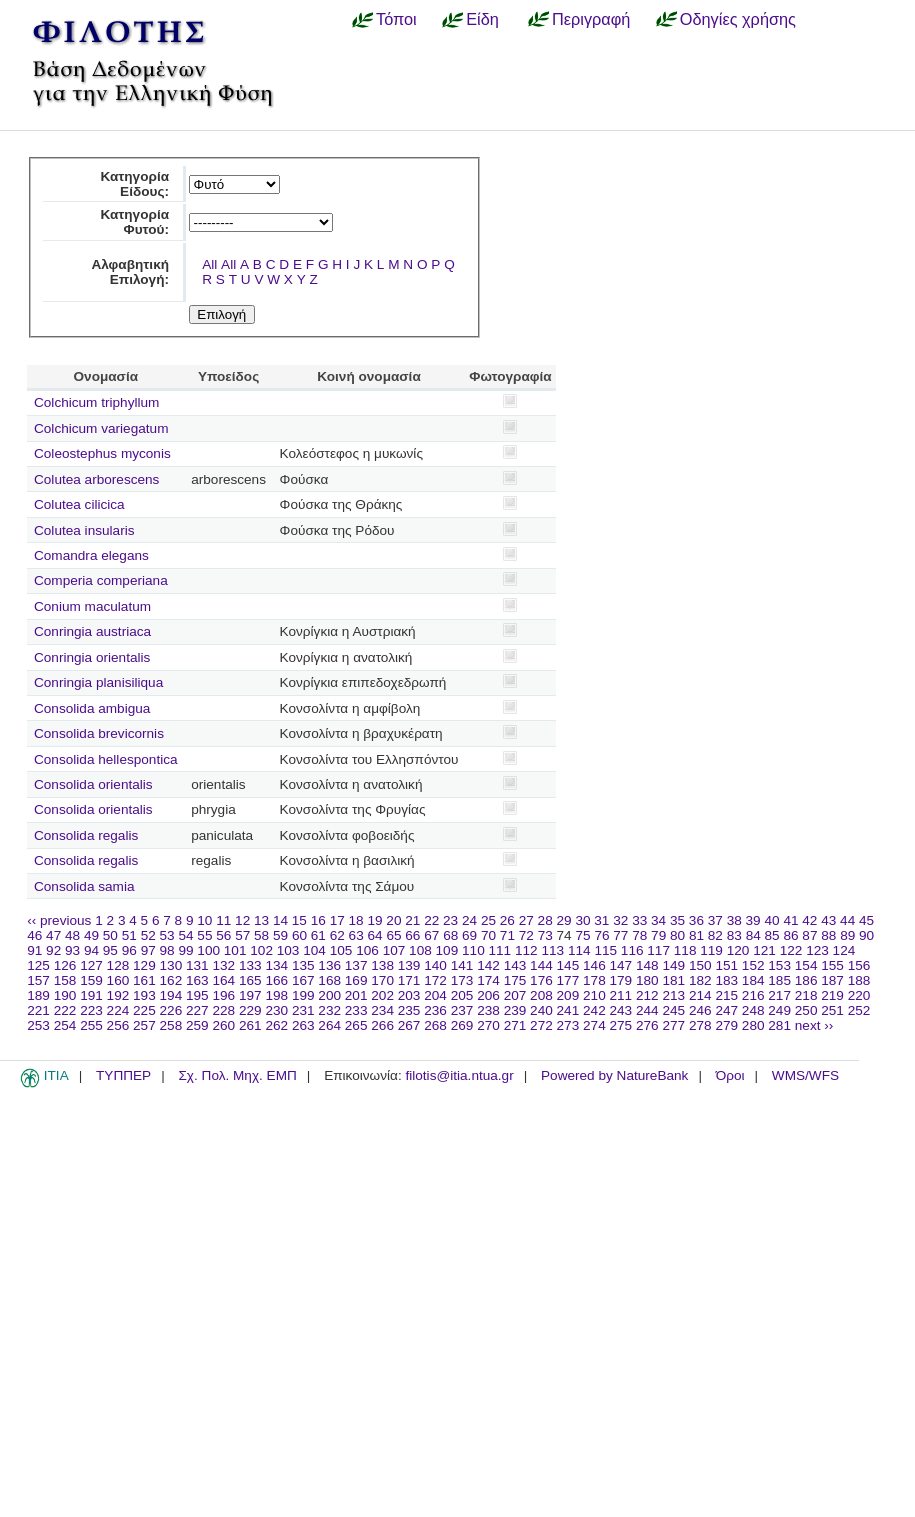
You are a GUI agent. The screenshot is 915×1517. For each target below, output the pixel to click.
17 (337, 920)
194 (171, 995)
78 (639, 935)
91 (34, 950)
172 (435, 980)
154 (806, 965)
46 (34, 935)
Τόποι (396, 19)
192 (118, 995)
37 (715, 920)
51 (129, 935)
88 (828, 935)
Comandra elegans (91, 555)
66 (412, 935)
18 (356, 920)
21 (412, 920)
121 (764, 950)
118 (685, 950)
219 (832, 995)
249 (779, 1010)
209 (568, 995)
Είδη (482, 19)
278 (700, 1025)
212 (647, 995)
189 (38, 995)
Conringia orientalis (92, 657)
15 (299, 920)
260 (223, 1025)
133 (250, 965)
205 (462, 995)
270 (488, 1025)
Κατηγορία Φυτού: (134, 222)
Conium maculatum (92, 606)
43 (828, 920)
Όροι (730, 1075)
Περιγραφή (591, 19)
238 (488, 1010)
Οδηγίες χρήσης (738, 19)
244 (647, 1010)
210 (594, 995)
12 (242, 920)
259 (197, 1025)
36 (696, 920)
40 (771, 920)
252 (859, 1010)
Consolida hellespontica (106, 759)
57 (242, 935)
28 (545, 920)
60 (299, 935)
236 (435, 1010)
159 (91, 980)
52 (148, 935)
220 (859, 995)
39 (753, 920)
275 (621, 1025)
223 (91, 1010)
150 (700, 965)
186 (806, 980)
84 (753, 935)
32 (620, 920)
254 (65, 1025)
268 (435, 1025)
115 (605, 950)
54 (185, 935)
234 (382, 1010)
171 (409, 980)
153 (779, 965)
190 (65, 995)
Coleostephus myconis (102, 453)
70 (488, 935)
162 (171, 980)
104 (314, 950)
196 (223, 995)
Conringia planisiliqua (98, 682)
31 (601, 920)
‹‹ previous (59, 920)
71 (507, 935)
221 (38, 1010)
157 (38, 980)
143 (515, 965)
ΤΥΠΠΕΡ (123, 1075)
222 (65, 1010)
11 (223, 920)
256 (118, 1025)
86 (790, 935)
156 (859, 965)
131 (197, 965)
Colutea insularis (84, 530)
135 (303, 965)
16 (318, 920)
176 (541, 980)
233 (356, 1010)
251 (832, 1010)
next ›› (814, 1025)
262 (276, 1025)
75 (582, 935)
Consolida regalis (86, 835)
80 (677, 935)
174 (488, 980)
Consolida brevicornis (99, 733)
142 (488, 965)
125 (38, 965)
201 (356, 995)
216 (753, 995)
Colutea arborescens (96, 479)
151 (726, 965)
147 (621, 965)
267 (409, 1025)
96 (129, 950)
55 (204, 935)
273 (568, 1025)
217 (779, 995)
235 (409, 1010)
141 (462, 965)
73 (545, 935)
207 (515, 995)
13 (261, 920)
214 (700, 995)
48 (72, 935)
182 (700, 980)
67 (431, 935)
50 (110, 935)
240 (541, 1010)
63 (356, 935)
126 (65, 965)
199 (303, 995)
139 (409, 965)
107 (394, 950)
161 (144, 980)
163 (197, 980)
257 (144, 1025)
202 (382, 995)
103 (288, 950)
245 (673, 1010)
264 (329, 1025)
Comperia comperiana (101, 580)
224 (118, 1010)
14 (280, 920)
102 (261, 950)
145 (568, 965)
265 (356, 1025)
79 (658, 935)
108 (420, 950)
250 (806, 1010)
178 (594, 980)
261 (250, 1025)
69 (469, 935)
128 (118, 965)
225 (144, 1010)
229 (250, 1010)
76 (601, 935)
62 (337, 935)
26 (507, 920)
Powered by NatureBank (614, 1075)
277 (673, 1025)
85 (772, 935)
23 (450, 920)
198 (276, 995)
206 (488, 995)
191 (91, 995)
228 (223, 1010)
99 (185, 950)
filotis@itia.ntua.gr (459, 1075)
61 (318, 935)
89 (847, 935)
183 (726, 980)
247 (726, 1010)
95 (110, 950)
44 (847, 920)
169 (356, 980)
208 (541, 995)
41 (790, 920)
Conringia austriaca (92, 631)
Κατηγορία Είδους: (134, 184)
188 (859, 980)
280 (753, 1025)
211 (621, 995)
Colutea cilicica (79, 504)
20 (393, 920)
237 (462, 1010)
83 (734, 935)
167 (303, 980)
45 (866, 920)
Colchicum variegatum (101, 428)
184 (753, 980)
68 (450, 935)
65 (393, 935)
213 (673, 995)
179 (621, 980)
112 (526, 950)
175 (515, 980)
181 (673, 980)
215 (726, 995)
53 (167, 935)
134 (276, 965)
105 (341, 950)
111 (500, 950)
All (209, 264)
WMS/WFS (805, 1075)
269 (462, 1025)
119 (711, 950)
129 (144, 965)
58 (261, 935)
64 (375, 935)
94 (91, 950)
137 (356, 965)
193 (144, 995)
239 (515, 1010)
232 (329, 1010)
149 (673, 965)
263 (303, 1025)
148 (647, 965)
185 (779, 980)
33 (639, 920)
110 (473, 950)
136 (329, 965)
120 (738, 950)
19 (374, 920)
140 (435, 965)
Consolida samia (84, 886)
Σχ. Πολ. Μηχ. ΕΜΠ (237, 1075)
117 (658, 950)
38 (734, 920)
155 (832, 965)
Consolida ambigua (92, 708)
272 (541, 1025)
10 (204, 920)
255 (91, 1025)
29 (564, 920)
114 (579, 950)
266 (382, 1025)
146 (594, 965)
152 (753, 965)
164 (223, 980)
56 (223, 935)
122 (791, 950)
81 (696, 935)
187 (832, 980)
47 (53, 935)
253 (38, 1025)
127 (91, 965)
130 (171, 965)
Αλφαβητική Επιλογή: (130, 272)
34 (658, 920)
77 (620, 935)
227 (197, 1010)
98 (167, 950)
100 (208, 950)
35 (677, 920)
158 (65, 980)
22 (431, 920)
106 (367, 950)
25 (488, 920)
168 (329, 980)
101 (235, 950)
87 (809, 935)
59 (280, 935)
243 (621, 1010)
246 (700, 1010)
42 (809, 920)
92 (53, 950)
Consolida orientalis (93, 784)
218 (806, 995)
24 (469, 920)
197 (250, 995)
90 (866, 935)
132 (223, 965)
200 (329, 995)
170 (382, 980)
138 (382, 965)
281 (779, 1025)
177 (568, 980)
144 (541, 965)
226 (171, 1010)
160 (118, 980)
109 (447, 950)
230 (276, 1010)
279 (726, 1025)
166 (276, 980)
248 (753, 1010)
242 (594, 1010)
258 (171, 1025)
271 (515, 1025)
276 (647, 1025)
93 (72, 950)
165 (250, 980)
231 (303, 1010)
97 (148, 950)
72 (526, 935)
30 (582, 920)
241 (568, 1010)
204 (435, 995)
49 (91, 935)
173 (462, 980)
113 (552, 950)
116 (632, 950)
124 (844, 950)
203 (409, 995)
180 (647, 980)
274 (594, 1025)
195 (197, 995)
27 (526, 920)
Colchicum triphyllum (96, 402)
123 (817, 950)
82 (715, 935)
